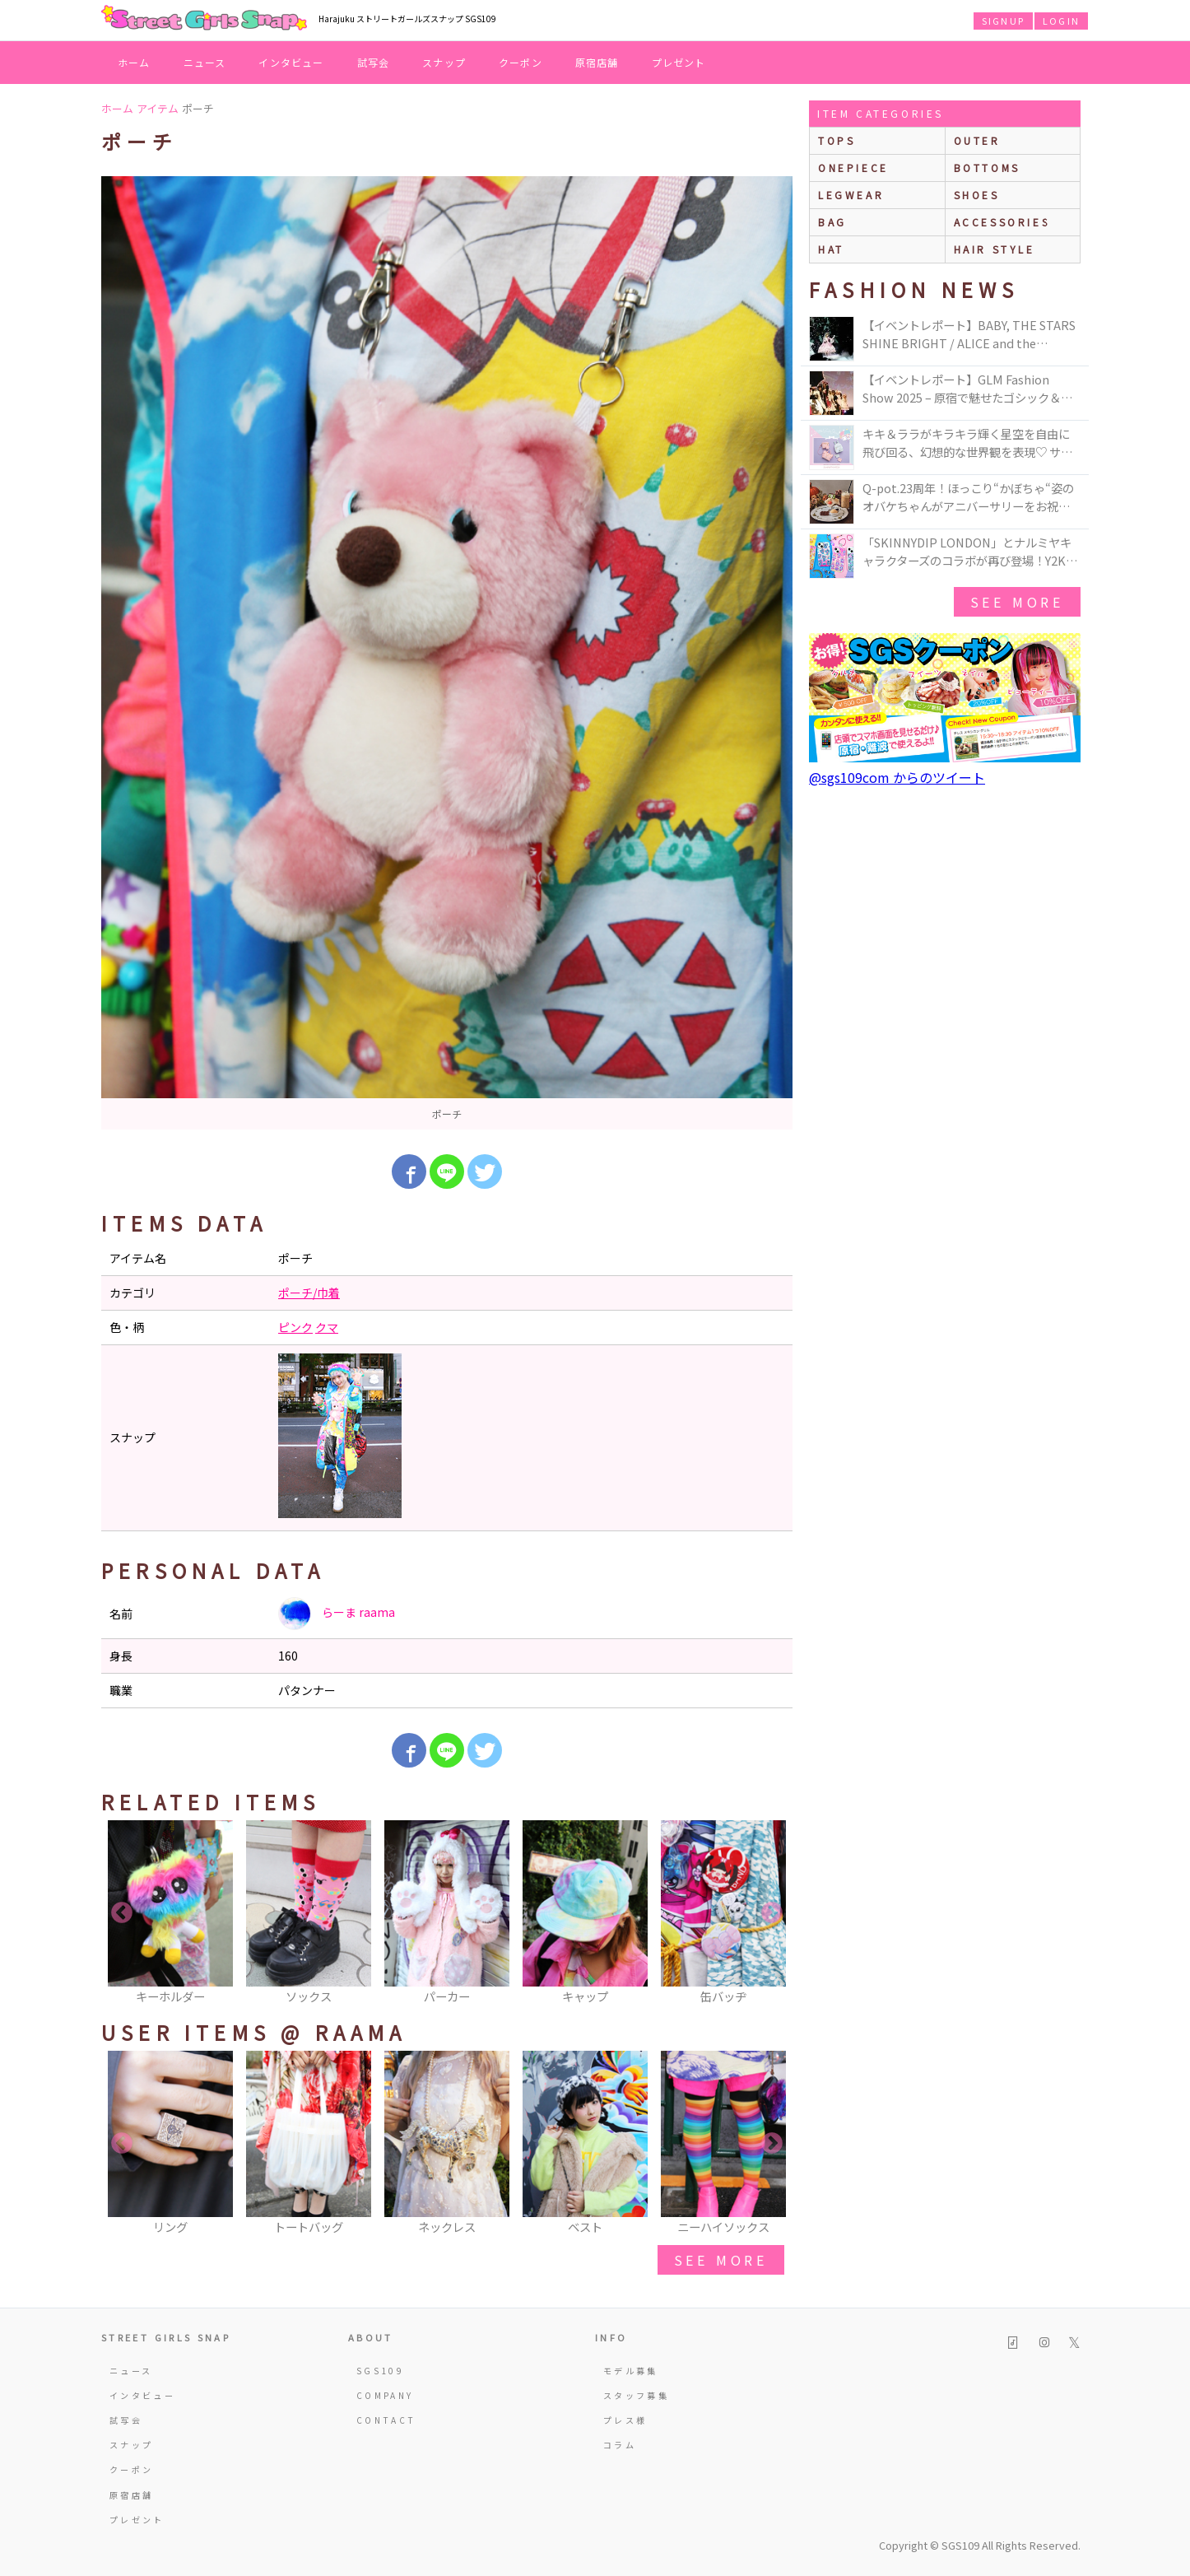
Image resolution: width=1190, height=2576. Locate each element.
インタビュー (290, 62)
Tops (836, 140)
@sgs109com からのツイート (897, 777)
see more (721, 2260)
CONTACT (386, 2420)
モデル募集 (630, 2370)
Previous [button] (121, 1913)
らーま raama (336, 1613)
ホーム (134, 62)
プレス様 (625, 2420)
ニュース (205, 62)
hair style (994, 249)
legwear (851, 195)
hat (831, 249)
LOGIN (1061, 20)
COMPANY (385, 2395)
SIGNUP (1003, 20)
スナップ (444, 62)
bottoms (987, 168)
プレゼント (679, 62)
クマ (326, 1327)
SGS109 (380, 2370)
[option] (447, 653)
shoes (977, 195)
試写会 (373, 62)
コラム (619, 2445)
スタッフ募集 (636, 2395)
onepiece (853, 168)
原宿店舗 (597, 62)
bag (832, 222)
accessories (1002, 222)
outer (977, 140)
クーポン (520, 62)
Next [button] (772, 1913)
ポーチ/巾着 (309, 1292)
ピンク (295, 1327)
